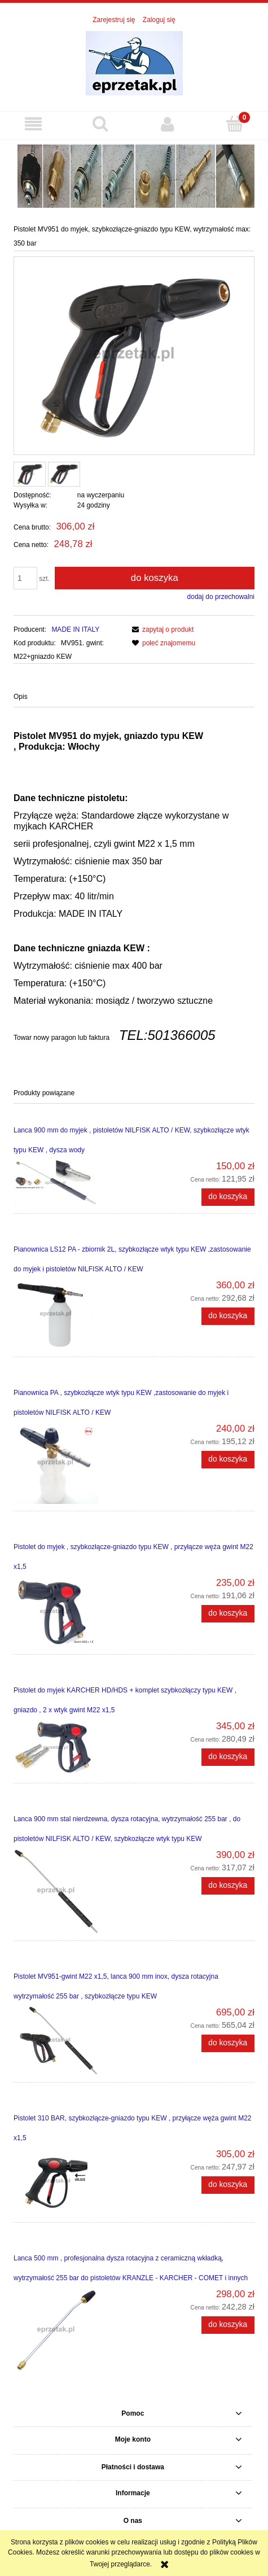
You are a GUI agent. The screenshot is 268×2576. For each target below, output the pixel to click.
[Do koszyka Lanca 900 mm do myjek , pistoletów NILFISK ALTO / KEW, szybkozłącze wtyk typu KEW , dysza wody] (227, 1196)
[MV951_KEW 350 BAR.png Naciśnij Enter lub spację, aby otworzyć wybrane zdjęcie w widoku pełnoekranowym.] (134, 356)
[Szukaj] (100, 123)
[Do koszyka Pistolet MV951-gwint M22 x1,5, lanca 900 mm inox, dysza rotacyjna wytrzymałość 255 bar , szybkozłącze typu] (227, 2043)
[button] (33, 124)
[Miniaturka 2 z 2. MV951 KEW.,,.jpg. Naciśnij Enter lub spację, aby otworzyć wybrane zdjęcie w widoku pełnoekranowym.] (64, 474)
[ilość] (25, 578)
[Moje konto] (167, 124)
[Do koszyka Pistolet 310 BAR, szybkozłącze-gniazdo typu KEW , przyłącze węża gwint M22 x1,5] (227, 2184)
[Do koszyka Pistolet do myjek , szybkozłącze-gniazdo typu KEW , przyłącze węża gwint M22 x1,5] (227, 1613)
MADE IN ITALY (75, 629)
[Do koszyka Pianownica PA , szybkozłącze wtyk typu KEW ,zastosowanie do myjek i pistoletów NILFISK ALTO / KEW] (227, 1459)
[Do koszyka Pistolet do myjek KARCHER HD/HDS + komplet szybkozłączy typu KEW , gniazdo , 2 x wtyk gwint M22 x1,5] (227, 1756)
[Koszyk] (234, 123)
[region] (134, 175)
